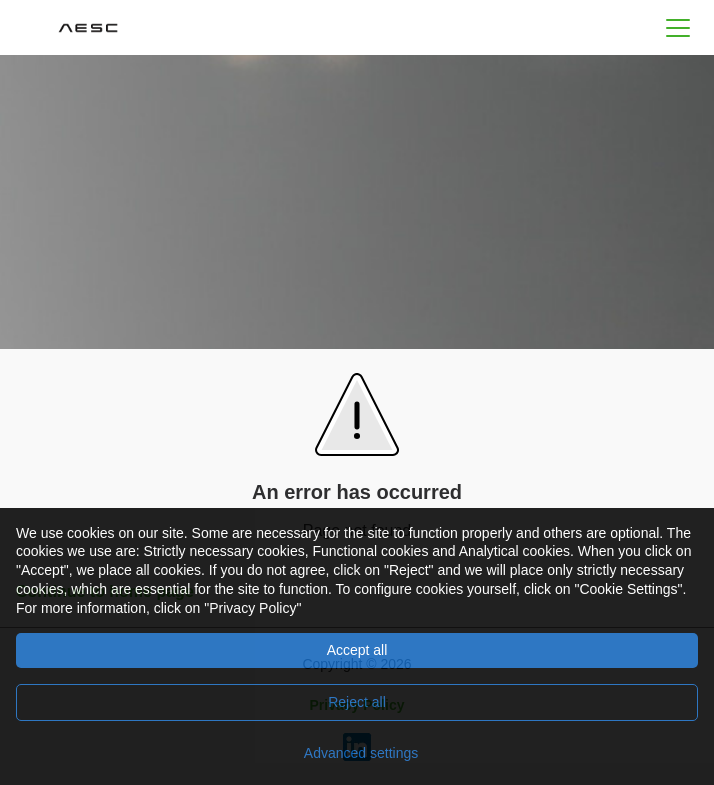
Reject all (357, 702)
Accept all (357, 650)
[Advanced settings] (357, 753)
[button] (678, 27)
